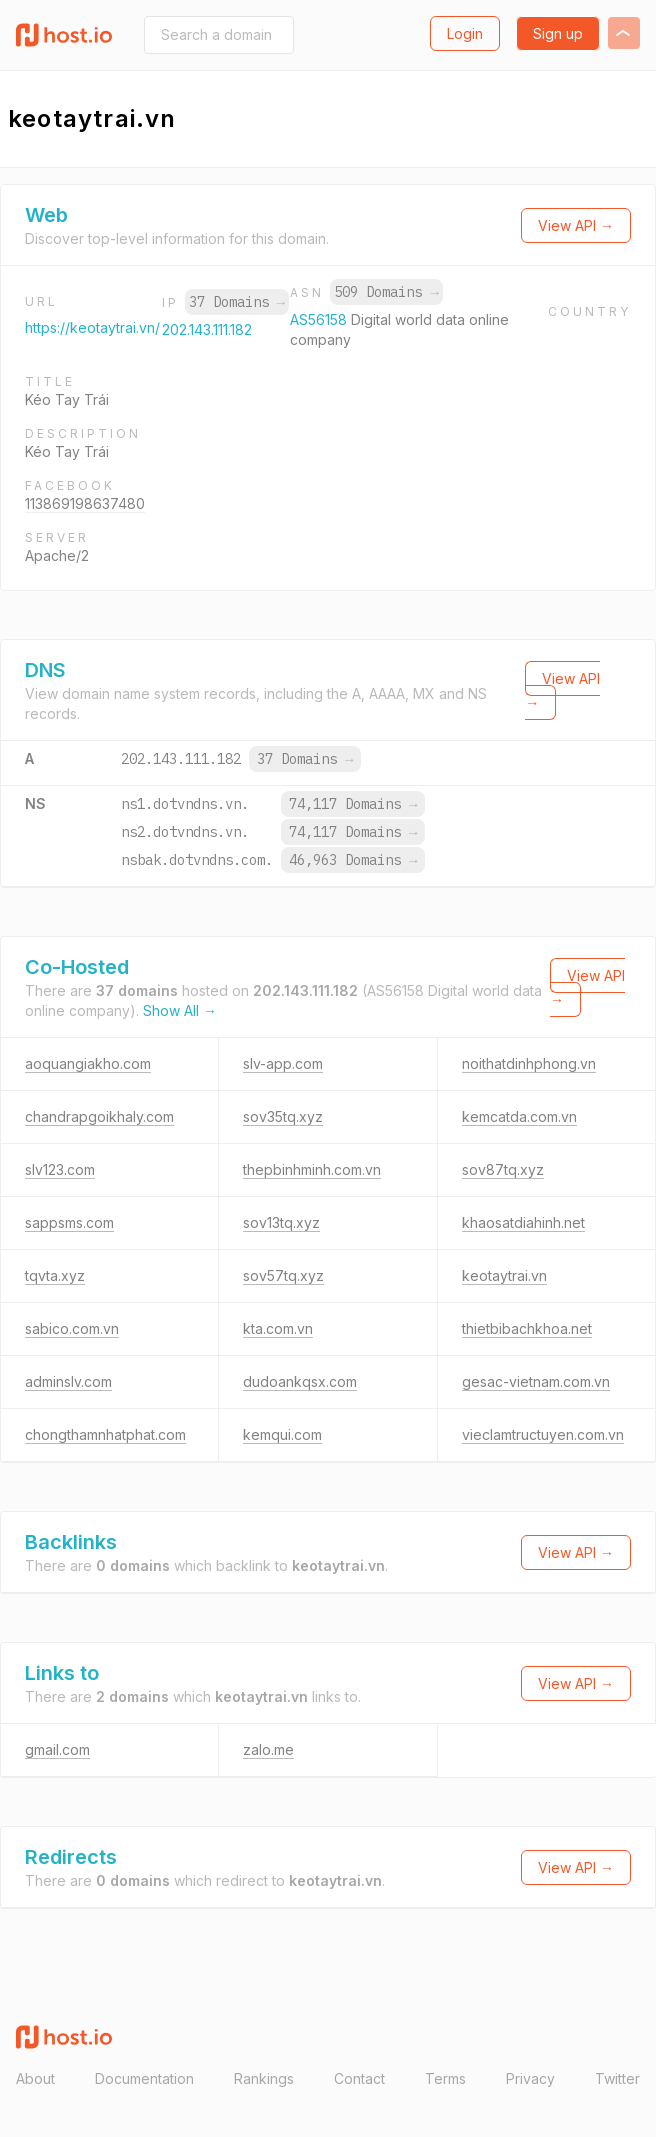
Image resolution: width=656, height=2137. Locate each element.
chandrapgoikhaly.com (99, 1116)
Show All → (180, 1010)
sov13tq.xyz (281, 1222)
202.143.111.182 (207, 329)
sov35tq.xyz (283, 1116)
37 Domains (237, 302)
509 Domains (386, 292)
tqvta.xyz (55, 1275)
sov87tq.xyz (503, 1169)
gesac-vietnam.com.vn (536, 1381)
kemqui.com (282, 1434)
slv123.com (60, 1169)
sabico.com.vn (72, 1328)
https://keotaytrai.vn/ (92, 327)
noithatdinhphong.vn (529, 1063)
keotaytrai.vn (504, 1275)
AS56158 (320, 319)
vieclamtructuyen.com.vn (543, 1434)
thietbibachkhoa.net (527, 1328)
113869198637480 (85, 503)
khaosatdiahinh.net (523, 1222)
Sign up (558, 33)
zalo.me (268, 1749)
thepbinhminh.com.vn (312, 1169)
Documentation (144, 2078)
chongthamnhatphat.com (105, 1434)
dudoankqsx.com (300, 1381)
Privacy (530, 2078)
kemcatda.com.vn (519, 1116)
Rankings (264, 2078)
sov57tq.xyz (283, 1275)
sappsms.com (69, 1222)
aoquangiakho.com (88, 1063)
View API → (576, 225)
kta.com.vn (278, 1328)
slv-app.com (283, 1063)
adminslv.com (68, 1381)
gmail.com (57, 1749)
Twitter (617, 2078)
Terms (445, 2078)
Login (465, 33)
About (35, 2078)
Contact (359, 2078)
